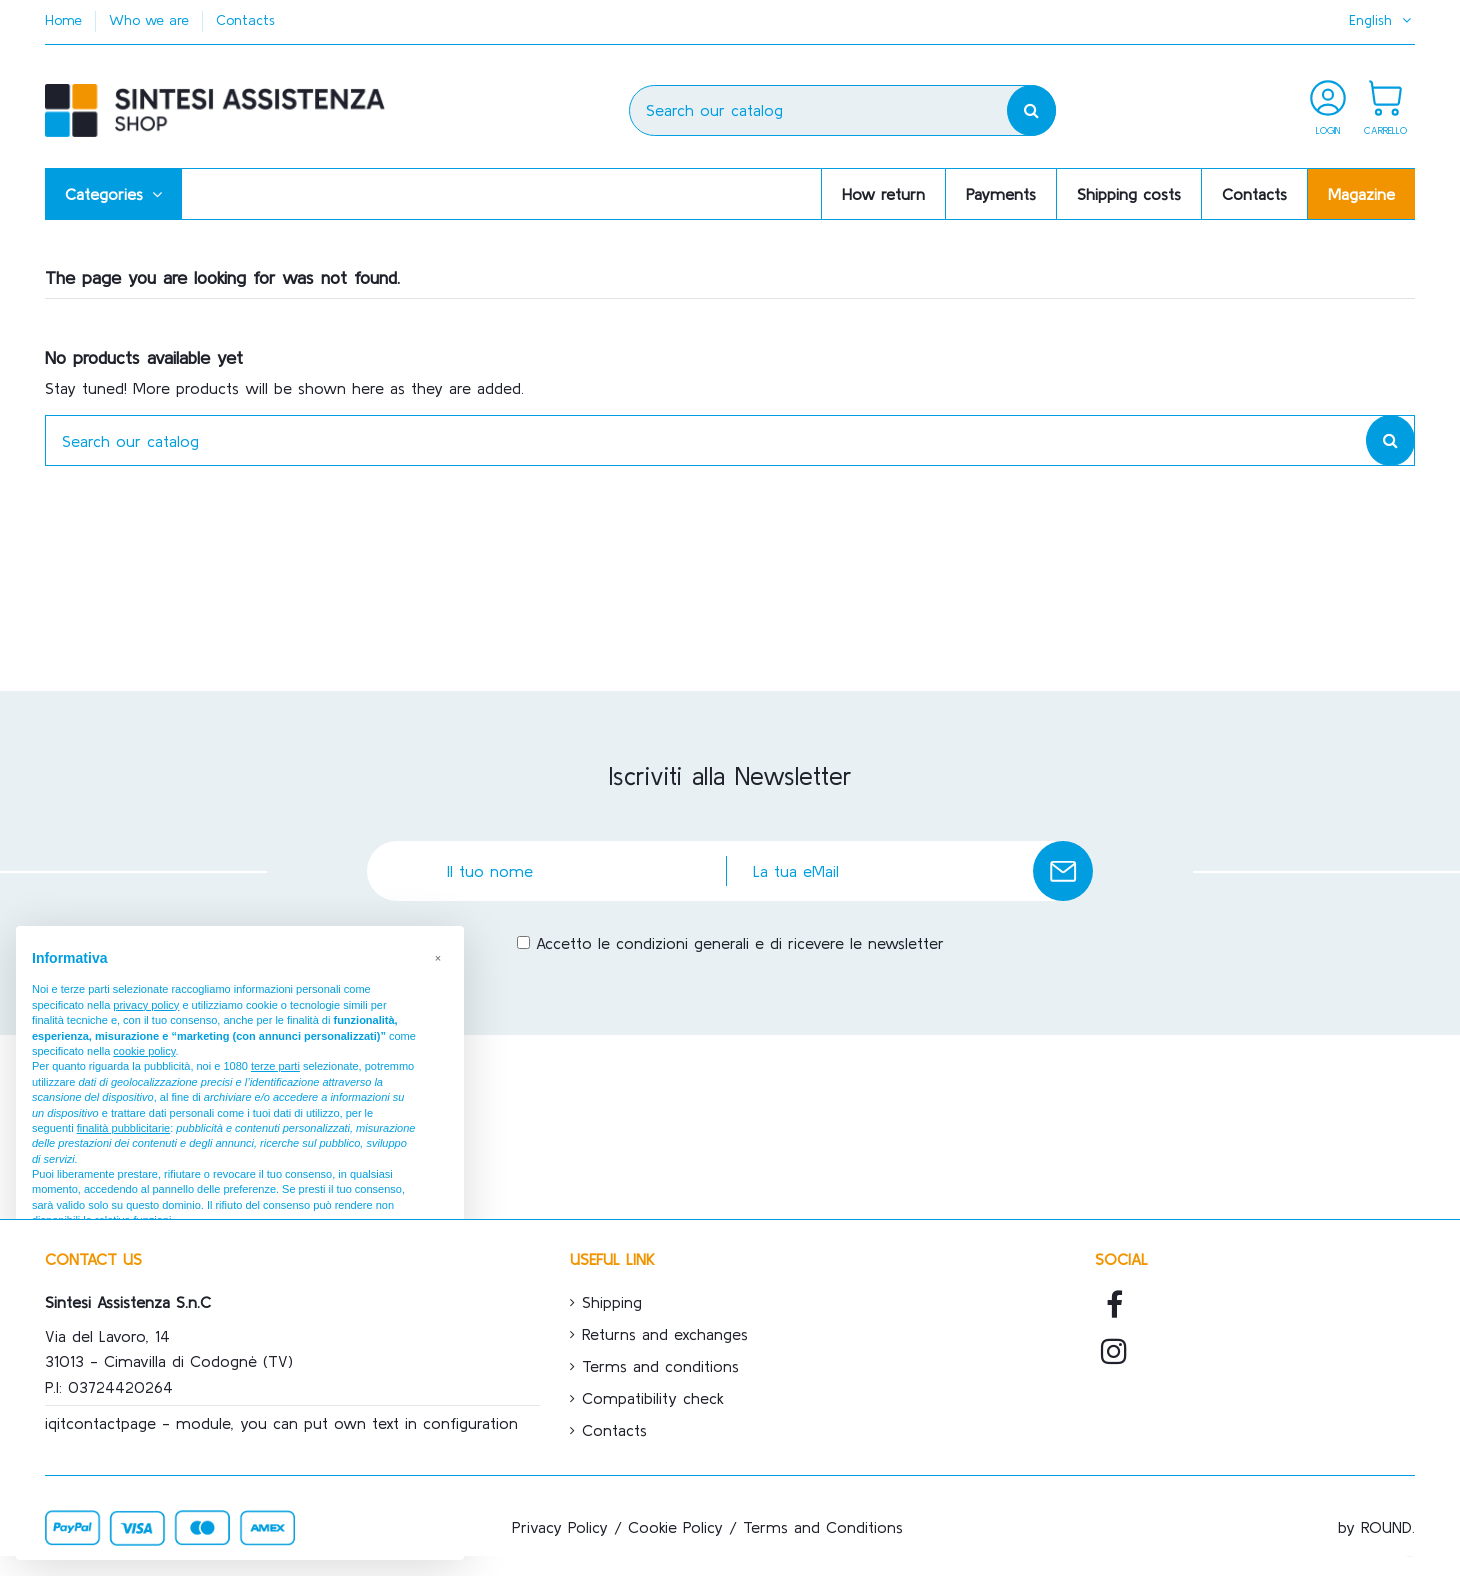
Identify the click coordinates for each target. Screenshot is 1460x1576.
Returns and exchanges (665, 1334)
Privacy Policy (560, 1527)
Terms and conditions (660, 1366)
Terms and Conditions (823, 1527)
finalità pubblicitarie (124, 1128)
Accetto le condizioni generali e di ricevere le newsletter (740, 943)
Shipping (612, 1302)
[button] (113, 194)
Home (66, 20)
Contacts (245, 20)
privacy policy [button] (146, 1005)
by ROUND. (1376, 1527)
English (1382, 20)
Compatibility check (653, 1398)
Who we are (151, 20)
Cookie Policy (675, 1527)
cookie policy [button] (144, 1051)
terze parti (275, 1066)
